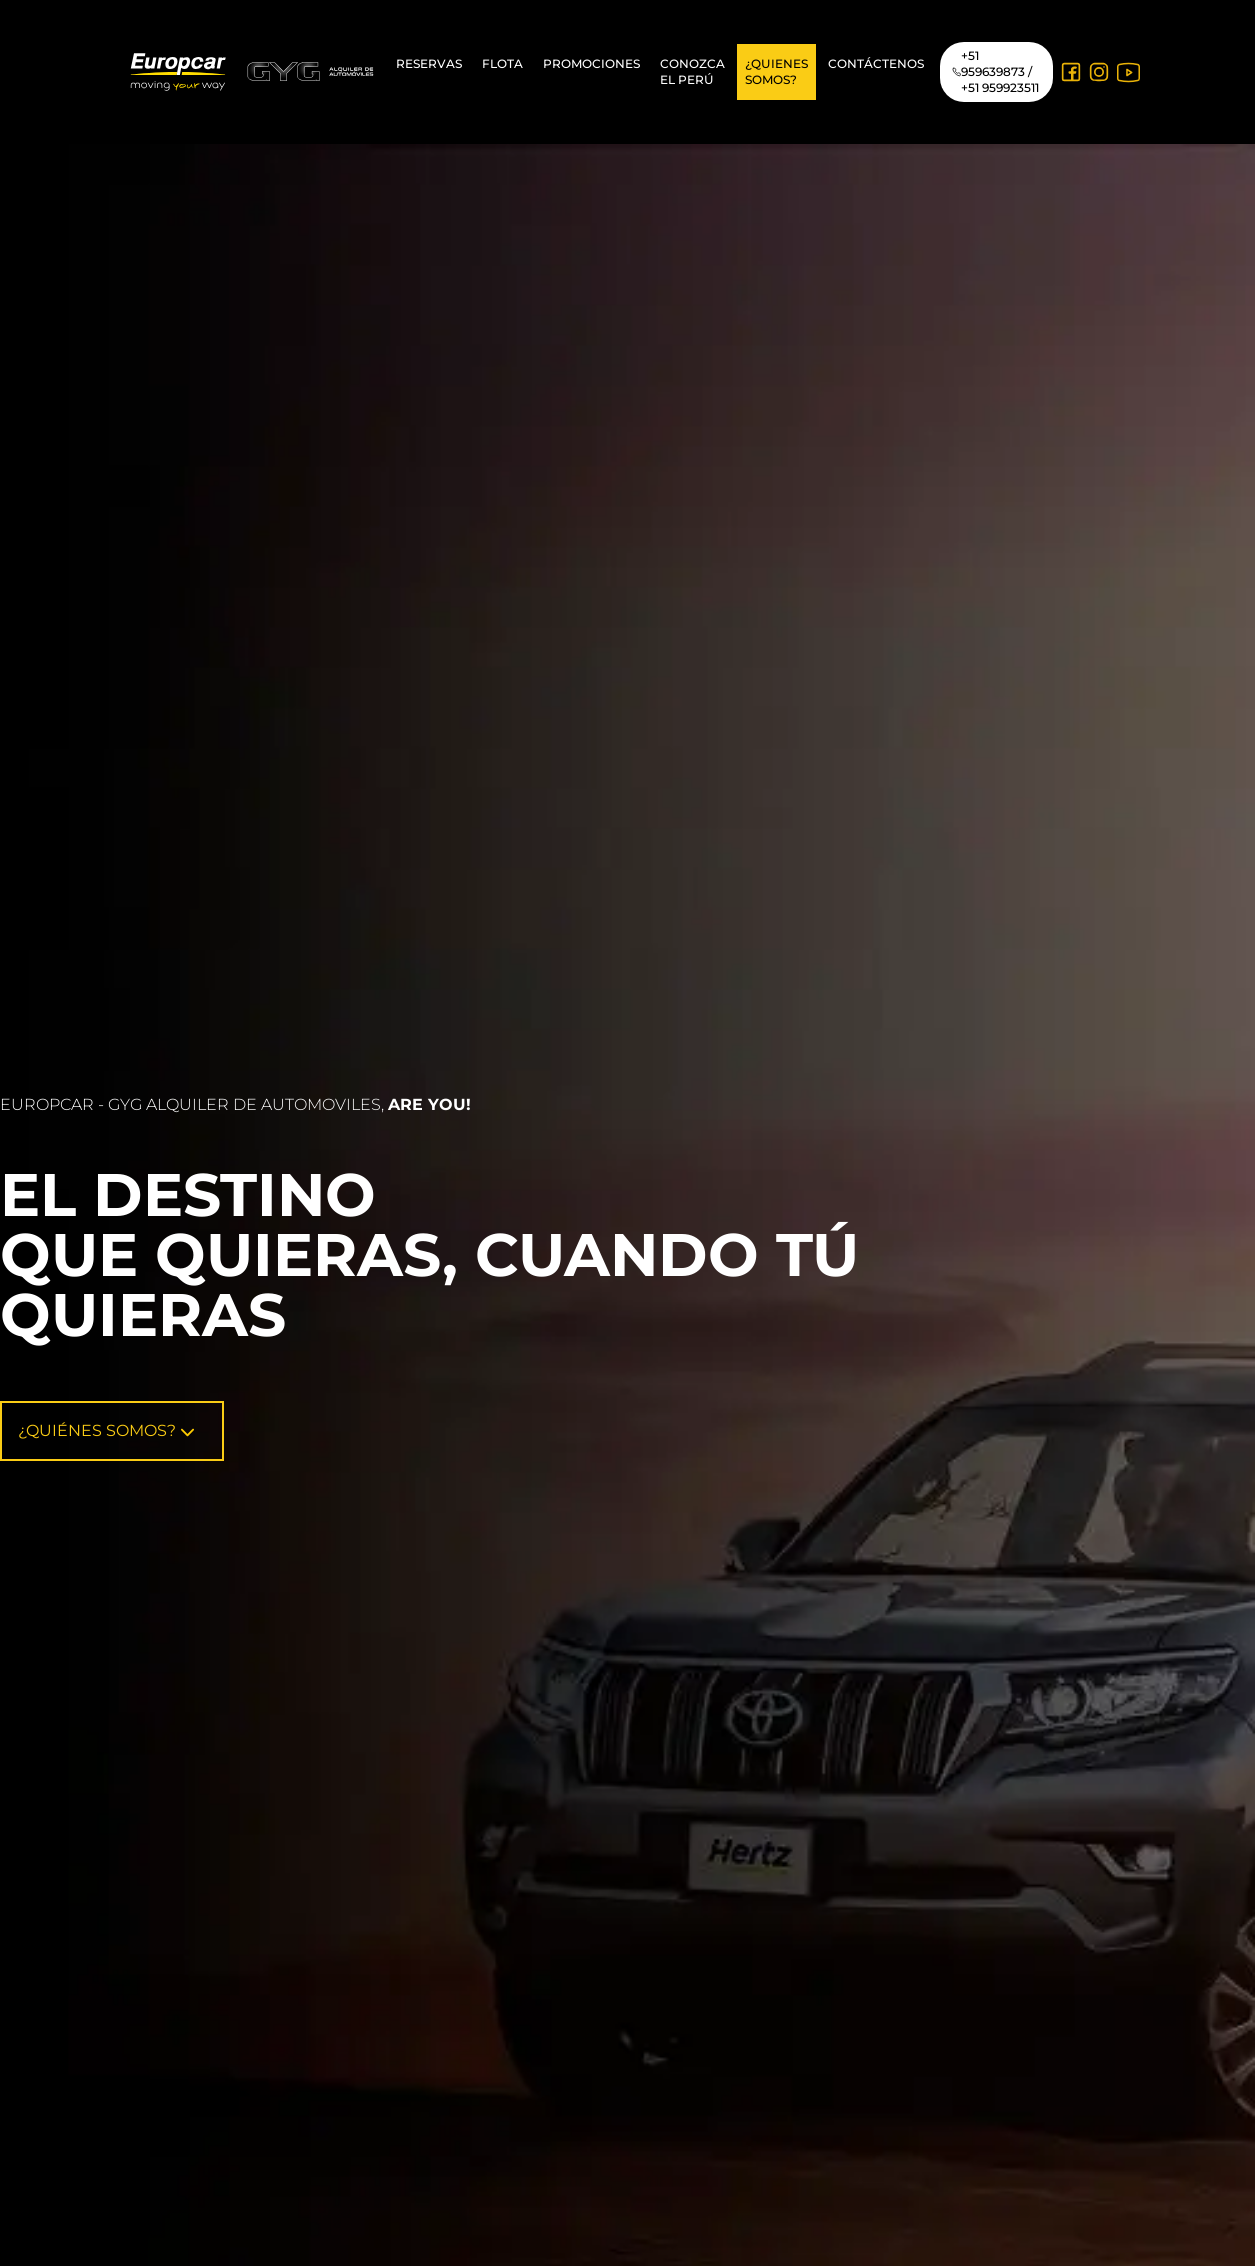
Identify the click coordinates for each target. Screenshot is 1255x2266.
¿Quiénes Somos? (106, 1430)
